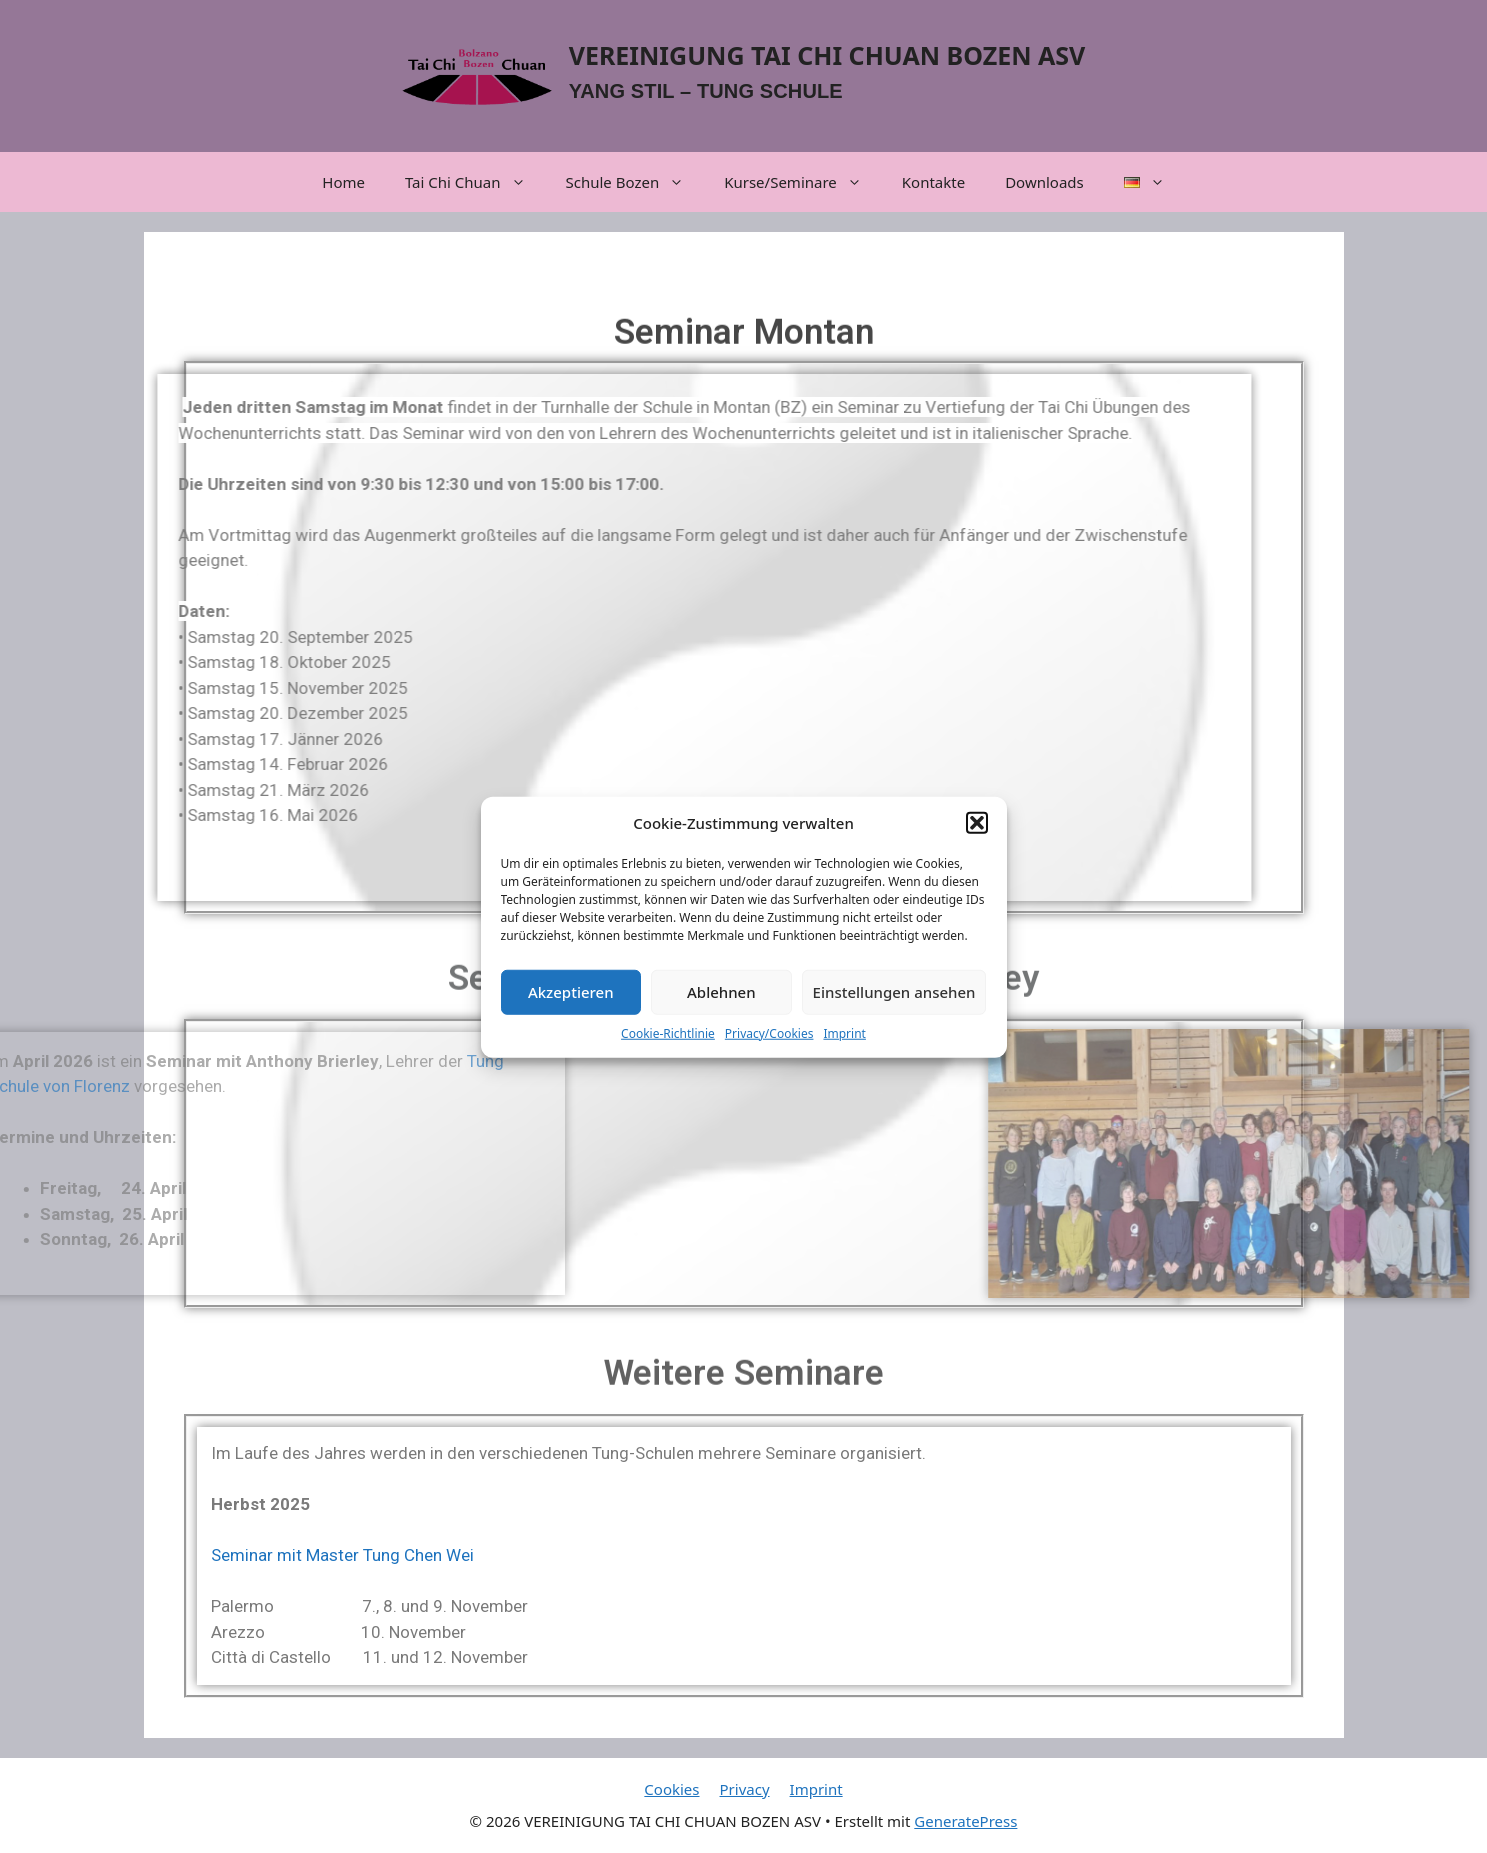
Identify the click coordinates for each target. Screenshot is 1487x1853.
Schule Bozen (635, 182)
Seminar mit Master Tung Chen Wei (342, 1555)
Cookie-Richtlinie (668, 1043)
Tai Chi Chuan (475, 182)
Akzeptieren (571, 1002)
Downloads (1044, 182)
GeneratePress (965, 1821)
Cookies (671, 1789)
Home (343, 182)
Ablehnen (721, 1002)
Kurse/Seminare (803, 182)
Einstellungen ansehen (894, 1002)
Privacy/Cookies (769, 1043)
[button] (977, 833)
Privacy (745, 1789)
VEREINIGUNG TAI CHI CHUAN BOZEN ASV (827, 55)
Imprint (844, 1043)
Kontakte (933, 182)
